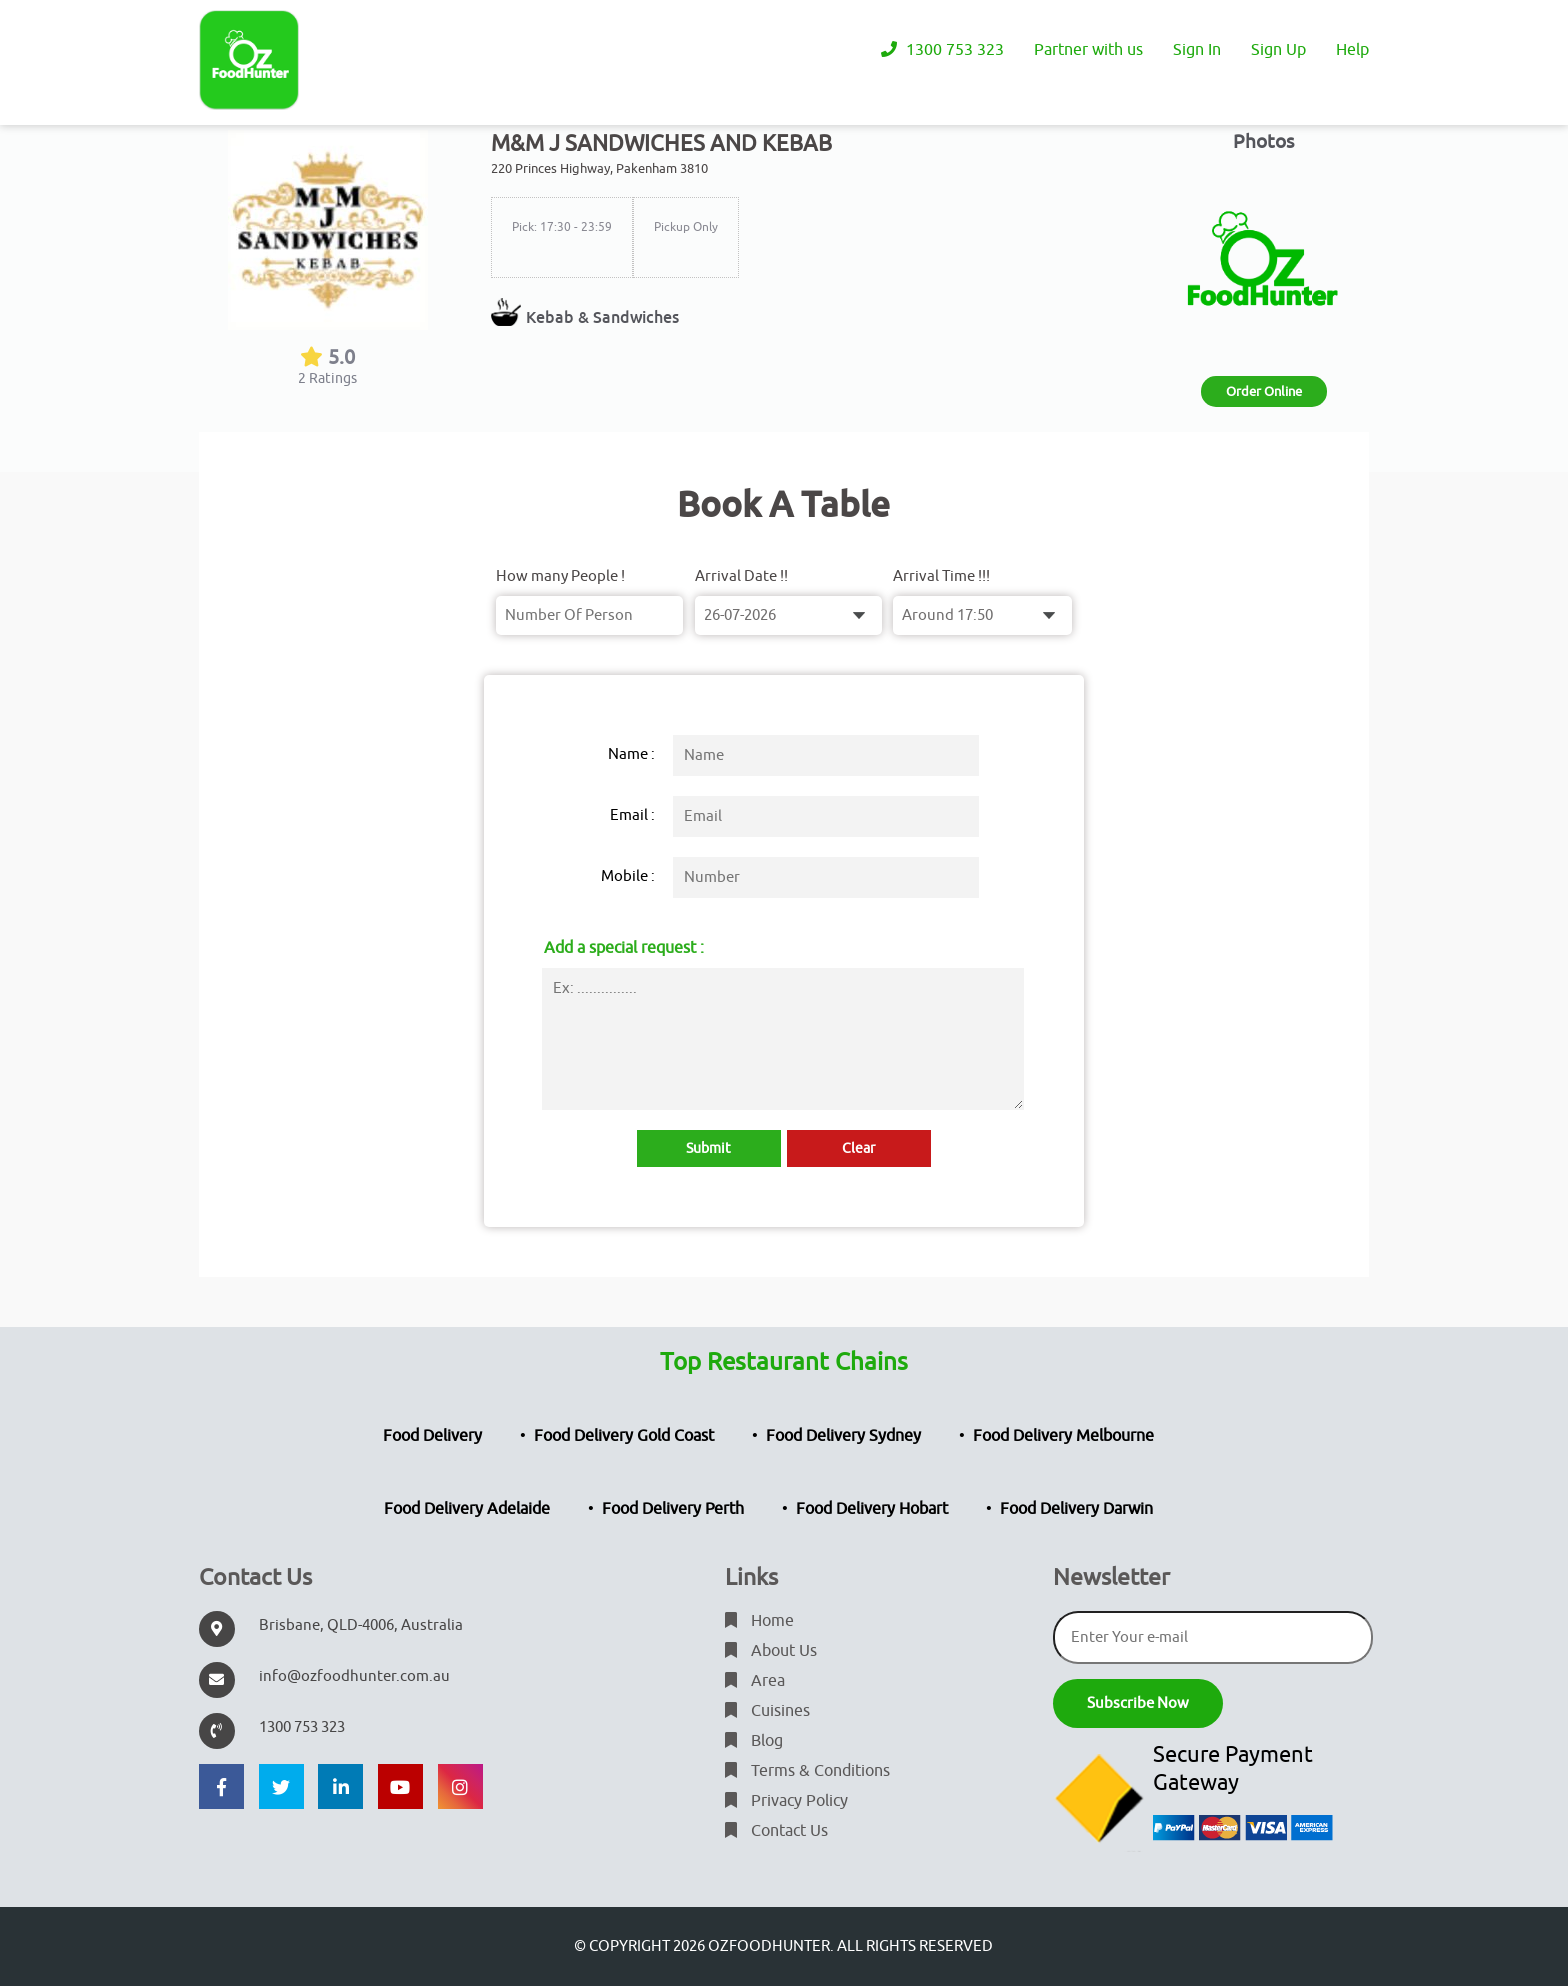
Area (755, 1681)
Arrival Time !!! (941, 576)
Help (1352, 50)
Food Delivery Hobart (872, 1509)
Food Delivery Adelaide (467, 1509)
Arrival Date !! (741, 576)
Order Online (1264, 391)
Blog (754, 1741)
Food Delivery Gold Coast (624, 1436)
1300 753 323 (942, 50)
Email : (632, 815)
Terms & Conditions (807, 1771)
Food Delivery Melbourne (1063, 1436)
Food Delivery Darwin (1076, 1509)
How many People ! (560, 576)
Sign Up (1278, 50)
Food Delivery (432, 1436)
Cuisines (767, 1711)
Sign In (1197, 50)
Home (759, 1621)
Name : (631, 754)
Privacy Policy (786, 1801)
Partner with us (1088, 50)
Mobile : (628, 876)
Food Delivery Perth (673, 1509)
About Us (771, 1651)
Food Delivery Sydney (843, 1436)
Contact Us (776, 1831)
